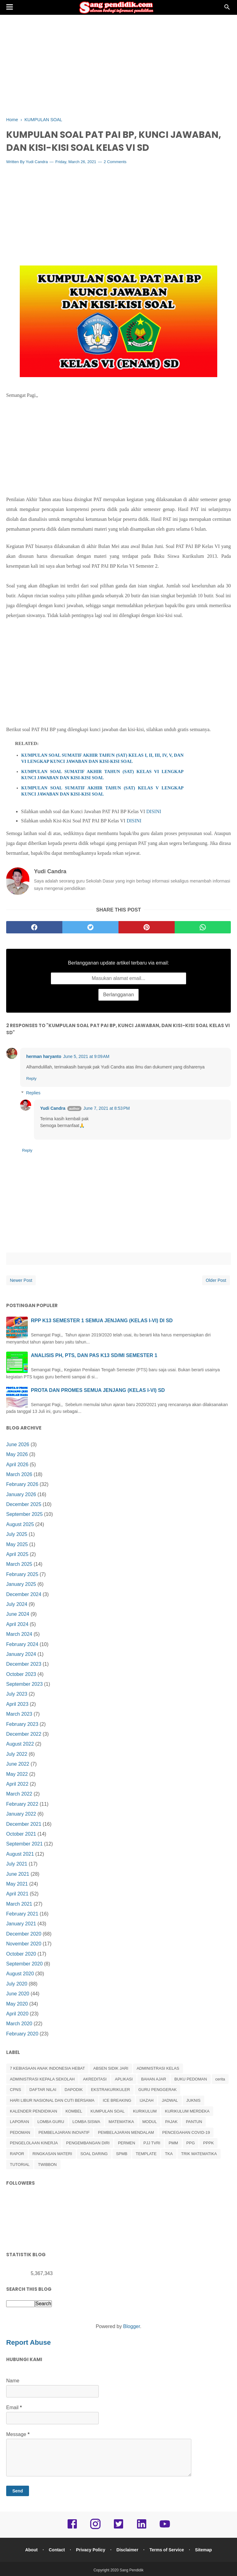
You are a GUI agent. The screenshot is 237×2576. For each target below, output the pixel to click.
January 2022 (21, 1814)
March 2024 (19, 1634)
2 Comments (115, 162)
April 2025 (17, 1554)
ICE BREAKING (117, 2100)
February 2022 (22, 1804)
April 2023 (17, 1704)
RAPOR (17, 2154)
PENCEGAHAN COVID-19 (186, 2132)
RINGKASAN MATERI (52, 2154)
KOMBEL (73, 2111)
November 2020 (23, 1944)
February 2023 (22, 1724)
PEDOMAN (20, 2132)
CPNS (15, 2090)
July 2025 (16, 1534)
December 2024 (23, 1594)
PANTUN (194, 2122)
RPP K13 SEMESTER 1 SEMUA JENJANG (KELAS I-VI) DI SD (102, 1321)
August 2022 (20, 1744)
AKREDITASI (94, 2079)
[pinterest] (146, 927)
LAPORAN (19, 2122)
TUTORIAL (20, 2164)
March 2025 (19, 1564)
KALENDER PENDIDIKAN (33, 2111)
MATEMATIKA (121, 2122)
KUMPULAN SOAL (107, 2111)
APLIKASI (124, 2079)
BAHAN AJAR (153, 2079)
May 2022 (17, 1774)
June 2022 (17, 1764)
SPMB (121, 2154)
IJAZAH (146, 2100)
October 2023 (21, 1674)
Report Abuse (28, 2343)
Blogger (131, 2327)
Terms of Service (167, 2550)
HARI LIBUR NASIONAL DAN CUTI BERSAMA (52, 2100)
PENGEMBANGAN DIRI (88, 2143)
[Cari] (227, 9)
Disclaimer (128, 2550)
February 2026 (22, 1485)
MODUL (149, 2122)
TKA (169, 2154)
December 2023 (23, 1664)
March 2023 (19, 1714)
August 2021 (20, 1854)
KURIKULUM (145, 2111)
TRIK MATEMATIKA (199, 2154)
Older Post (216, 1280)
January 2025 (21, 1584)
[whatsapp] (203, 927)
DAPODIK (73, 2090)
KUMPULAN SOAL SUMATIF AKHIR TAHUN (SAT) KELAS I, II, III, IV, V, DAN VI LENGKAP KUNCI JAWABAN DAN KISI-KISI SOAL (102, 758)
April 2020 (17, 2014)
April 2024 (17, 1624)
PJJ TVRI (151, 2143)
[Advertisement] (118, 65)
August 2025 (20, 1524)
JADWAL (170, 2100)
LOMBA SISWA (86, 2122)
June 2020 (17, 1994)
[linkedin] (141, 2529)
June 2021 (17, 1874)
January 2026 (21, 1494)
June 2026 (17, 1444)
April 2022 (17, 1784)
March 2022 (19, 1794)
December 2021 (23, 1824)
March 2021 (19, 1904)
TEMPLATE (146, 2154)
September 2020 (24, 1964)
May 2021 (17, 1884)
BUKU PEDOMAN (190, 2079)
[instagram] (95, 2529)
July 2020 (16, 1984)
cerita (220, 2079)
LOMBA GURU (50, 2122)
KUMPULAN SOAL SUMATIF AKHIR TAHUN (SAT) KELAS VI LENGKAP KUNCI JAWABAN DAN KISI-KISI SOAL (102, 774)
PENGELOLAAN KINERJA (34, 2143)
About (30, 2550)
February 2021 (22, 1914)
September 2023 (24, 1684)
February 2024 (22, 1644)
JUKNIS (193, 2100)
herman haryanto (43, 1056)
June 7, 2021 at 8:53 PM (106, 1108)
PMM (173, 2143)
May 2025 (17, 1544)
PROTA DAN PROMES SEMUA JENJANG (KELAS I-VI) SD (98, 1390)
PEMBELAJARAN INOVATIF (64, 2132)
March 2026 (19, 1474)
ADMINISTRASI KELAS (158, 2069)
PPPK (208, 2143)
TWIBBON (47, 2164)
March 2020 (19, 2024)
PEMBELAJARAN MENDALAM (126, 2132)
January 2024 (21, 1654)
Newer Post (21, 1280)
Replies (33, 1093)
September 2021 (24, 1844)
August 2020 (20, 1974)
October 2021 (21, 1834)
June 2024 (17, 1614)
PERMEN (126, 2143)
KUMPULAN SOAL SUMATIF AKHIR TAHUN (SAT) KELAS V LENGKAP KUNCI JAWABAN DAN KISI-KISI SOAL (102, 791)
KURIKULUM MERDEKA (187, 2111)
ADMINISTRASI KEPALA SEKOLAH (42, 2079)
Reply (31, 1079)
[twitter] (90, 927)
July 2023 (16, 1694)
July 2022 (16, 1754)
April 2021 (17, 1894)
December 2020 (23, 1934)
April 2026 (17, 1464)
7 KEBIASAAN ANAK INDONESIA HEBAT (47, 2069)
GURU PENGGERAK (157, 2090)
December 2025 (23, 1505)
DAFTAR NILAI (42, 2090)
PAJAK (171, 2122)
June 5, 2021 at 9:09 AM (86, 1056)
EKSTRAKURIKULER (110, 2090)
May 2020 (17, 2004)
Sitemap (204, 2550)
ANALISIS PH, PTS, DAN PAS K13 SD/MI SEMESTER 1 (94, 1356)
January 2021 (21, 1924)
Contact (56, 2550)
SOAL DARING (94, 2154)
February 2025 (22, 1574)
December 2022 (23, 1734)
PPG (190, 2143)
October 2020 (21, 1954)
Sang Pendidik (131, 2571)
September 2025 (24, 1514)
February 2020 (22, 2034)
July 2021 (16, 1864)
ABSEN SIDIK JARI (110, 2069)
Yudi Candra (37, 162)
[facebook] (34, 927)
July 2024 (16, 1604)
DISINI (153, 811)
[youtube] (165, 2529)
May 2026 (17, 1455)
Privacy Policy (90, 2550)
